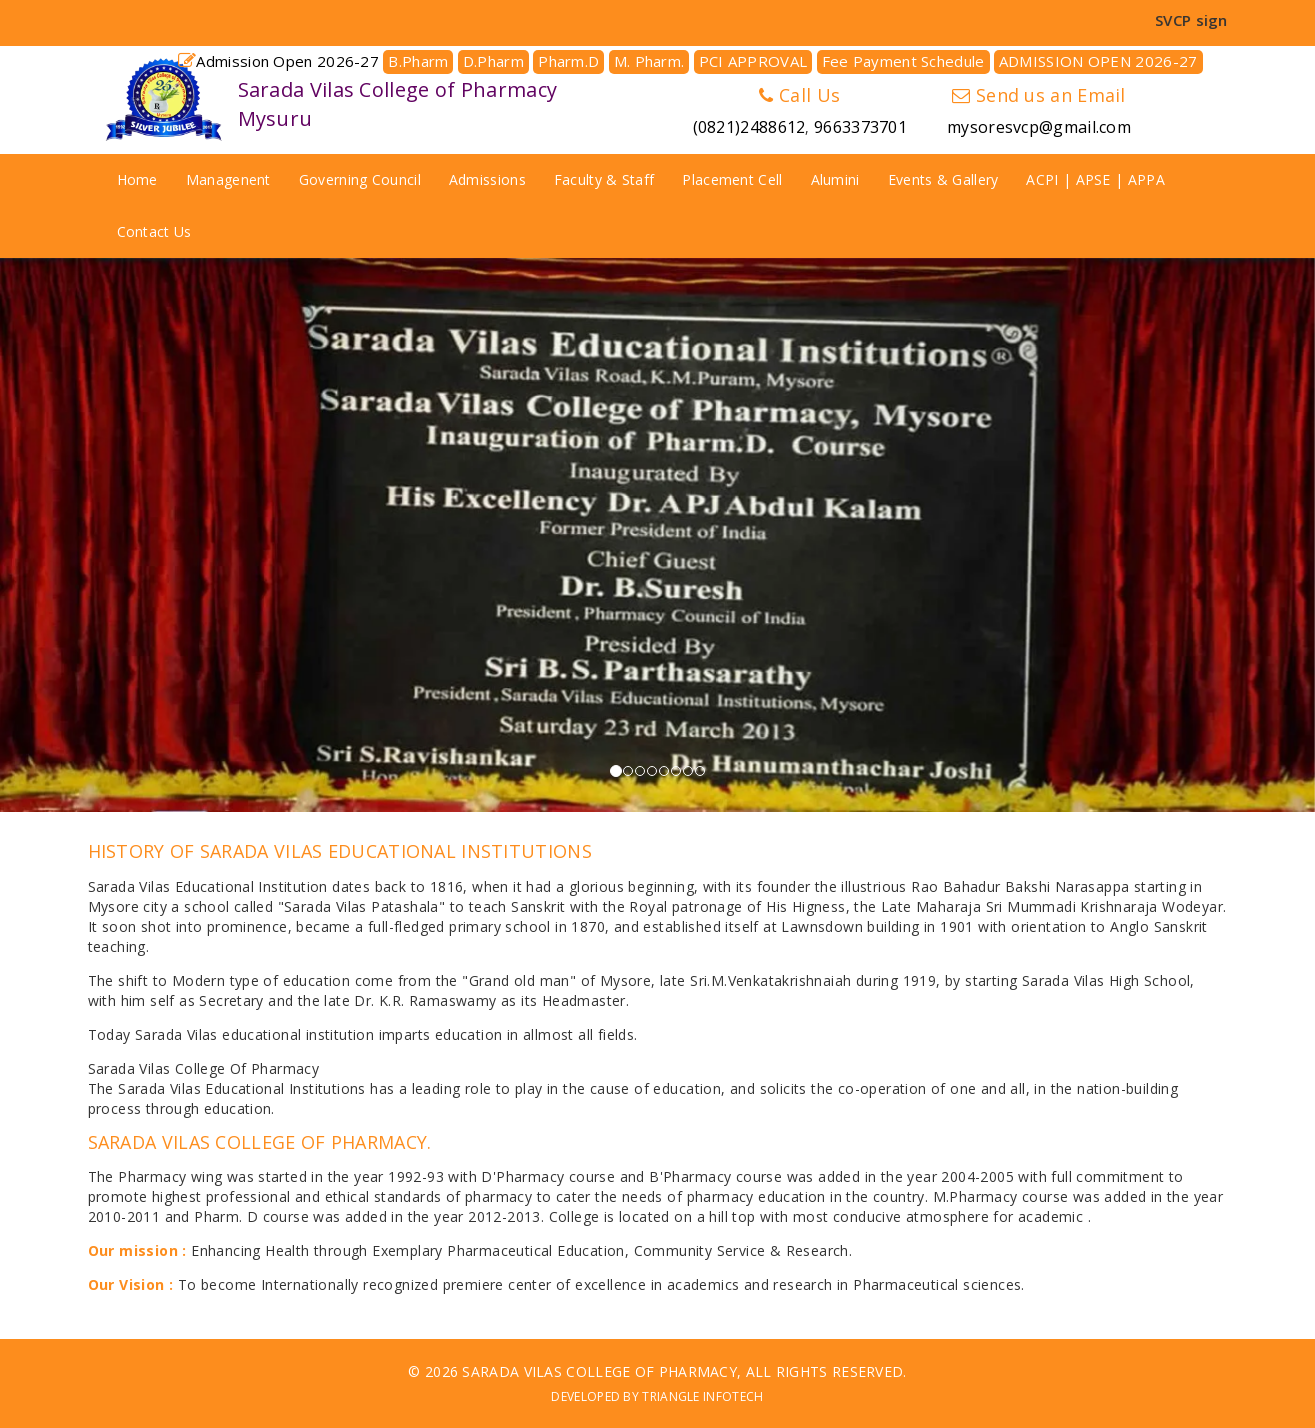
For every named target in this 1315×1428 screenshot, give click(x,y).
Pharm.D (568, 61)
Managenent (228, 179)
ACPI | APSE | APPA (1095, 179)
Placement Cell (732, 179)
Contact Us (154, 231)
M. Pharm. (649, 61)
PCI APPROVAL (753, 61)
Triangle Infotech (702, 1396)
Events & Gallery (943, 179)
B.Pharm (418, 61)
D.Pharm (493, 61)
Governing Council (360, 179)
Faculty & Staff (604, 179)
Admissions (487, 179)
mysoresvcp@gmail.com (1039, 127)
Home (137, 179)
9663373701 (860, 127)
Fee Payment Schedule (903, 61)
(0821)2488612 (749, 127)
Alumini (835, 179)
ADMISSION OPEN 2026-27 (1098, 61)
